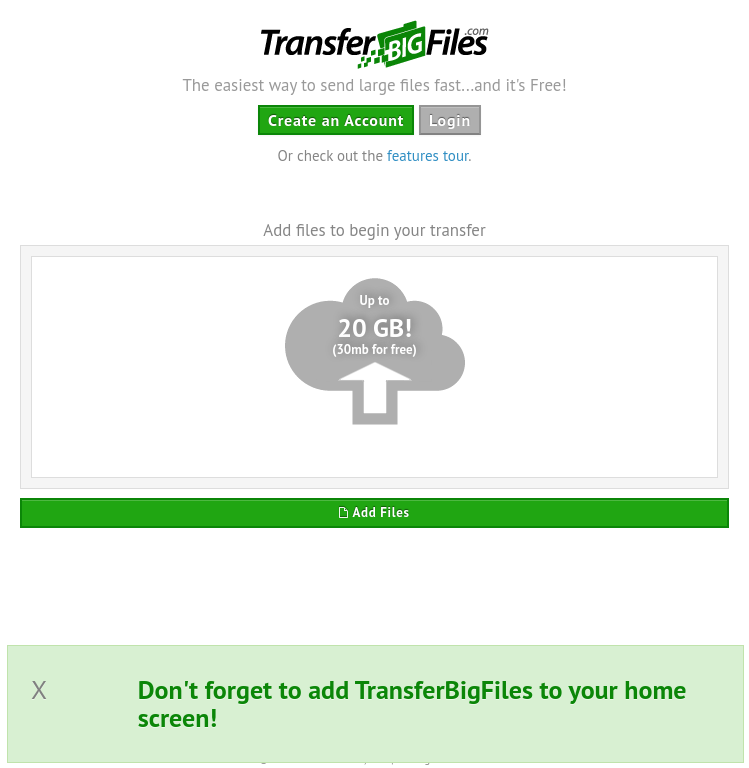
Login (450, 120)
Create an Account (336, 120)
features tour (427, 155)
